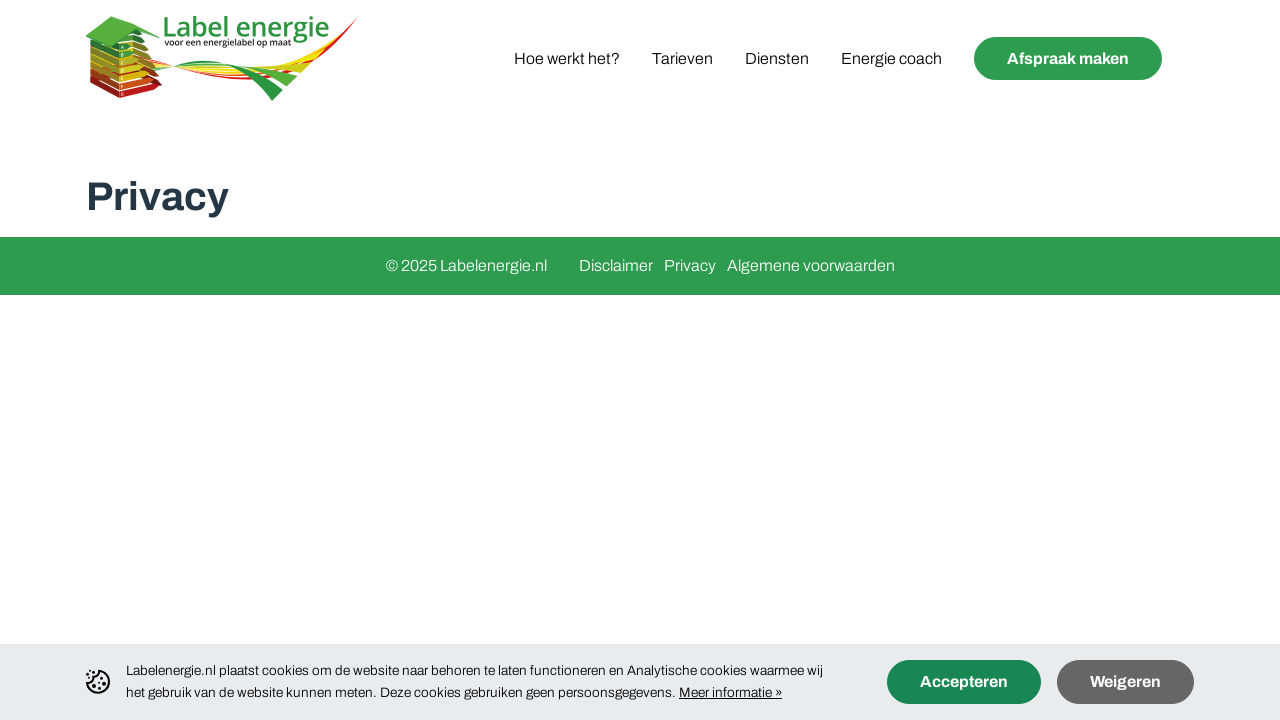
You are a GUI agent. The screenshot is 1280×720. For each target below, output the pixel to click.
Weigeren (1125, 681)
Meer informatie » (730, 692)
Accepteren (964, 681)
